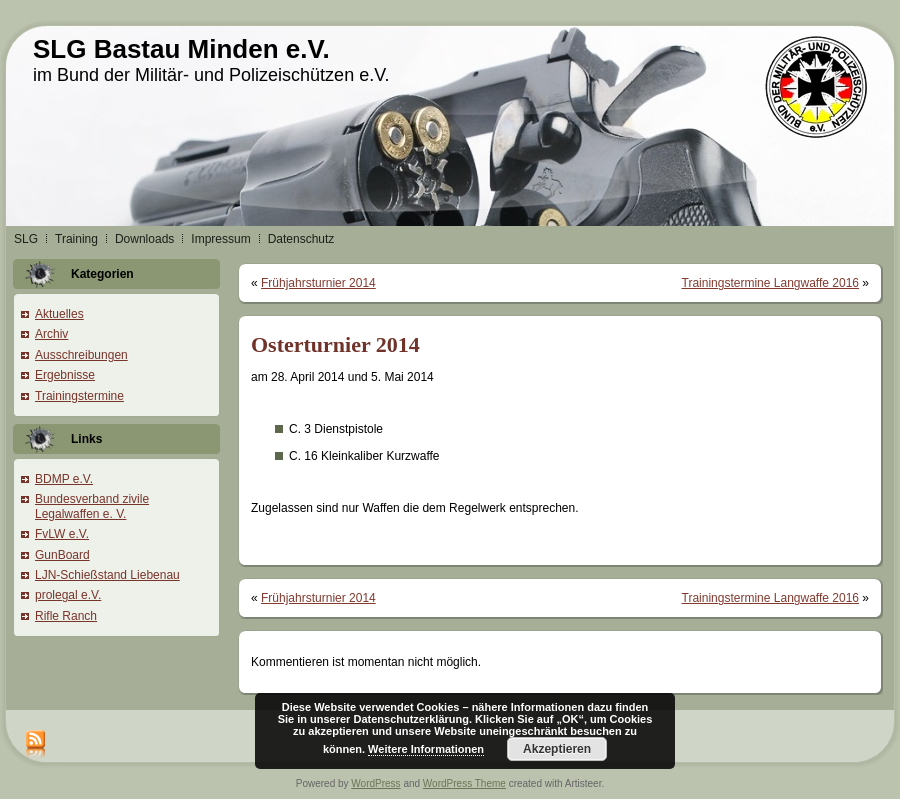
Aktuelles (59, 314)
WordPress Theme (464, 783)
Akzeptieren (557, 749)
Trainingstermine (79, 396)
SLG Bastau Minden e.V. (181, 49)
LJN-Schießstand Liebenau (107, 575)
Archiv (51, 334)
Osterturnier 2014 (335, 344)
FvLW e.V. (62, 534)
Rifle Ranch (66, 616)
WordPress (375, 783)
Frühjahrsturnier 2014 (318, 283)
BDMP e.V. (64, 479)
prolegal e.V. (68, 595)
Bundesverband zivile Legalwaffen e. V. (92, 506)
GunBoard (62, 555)
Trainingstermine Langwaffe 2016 (770, 283)
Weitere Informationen (426, 749)
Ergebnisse (65, 375)
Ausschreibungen (81, 355)
